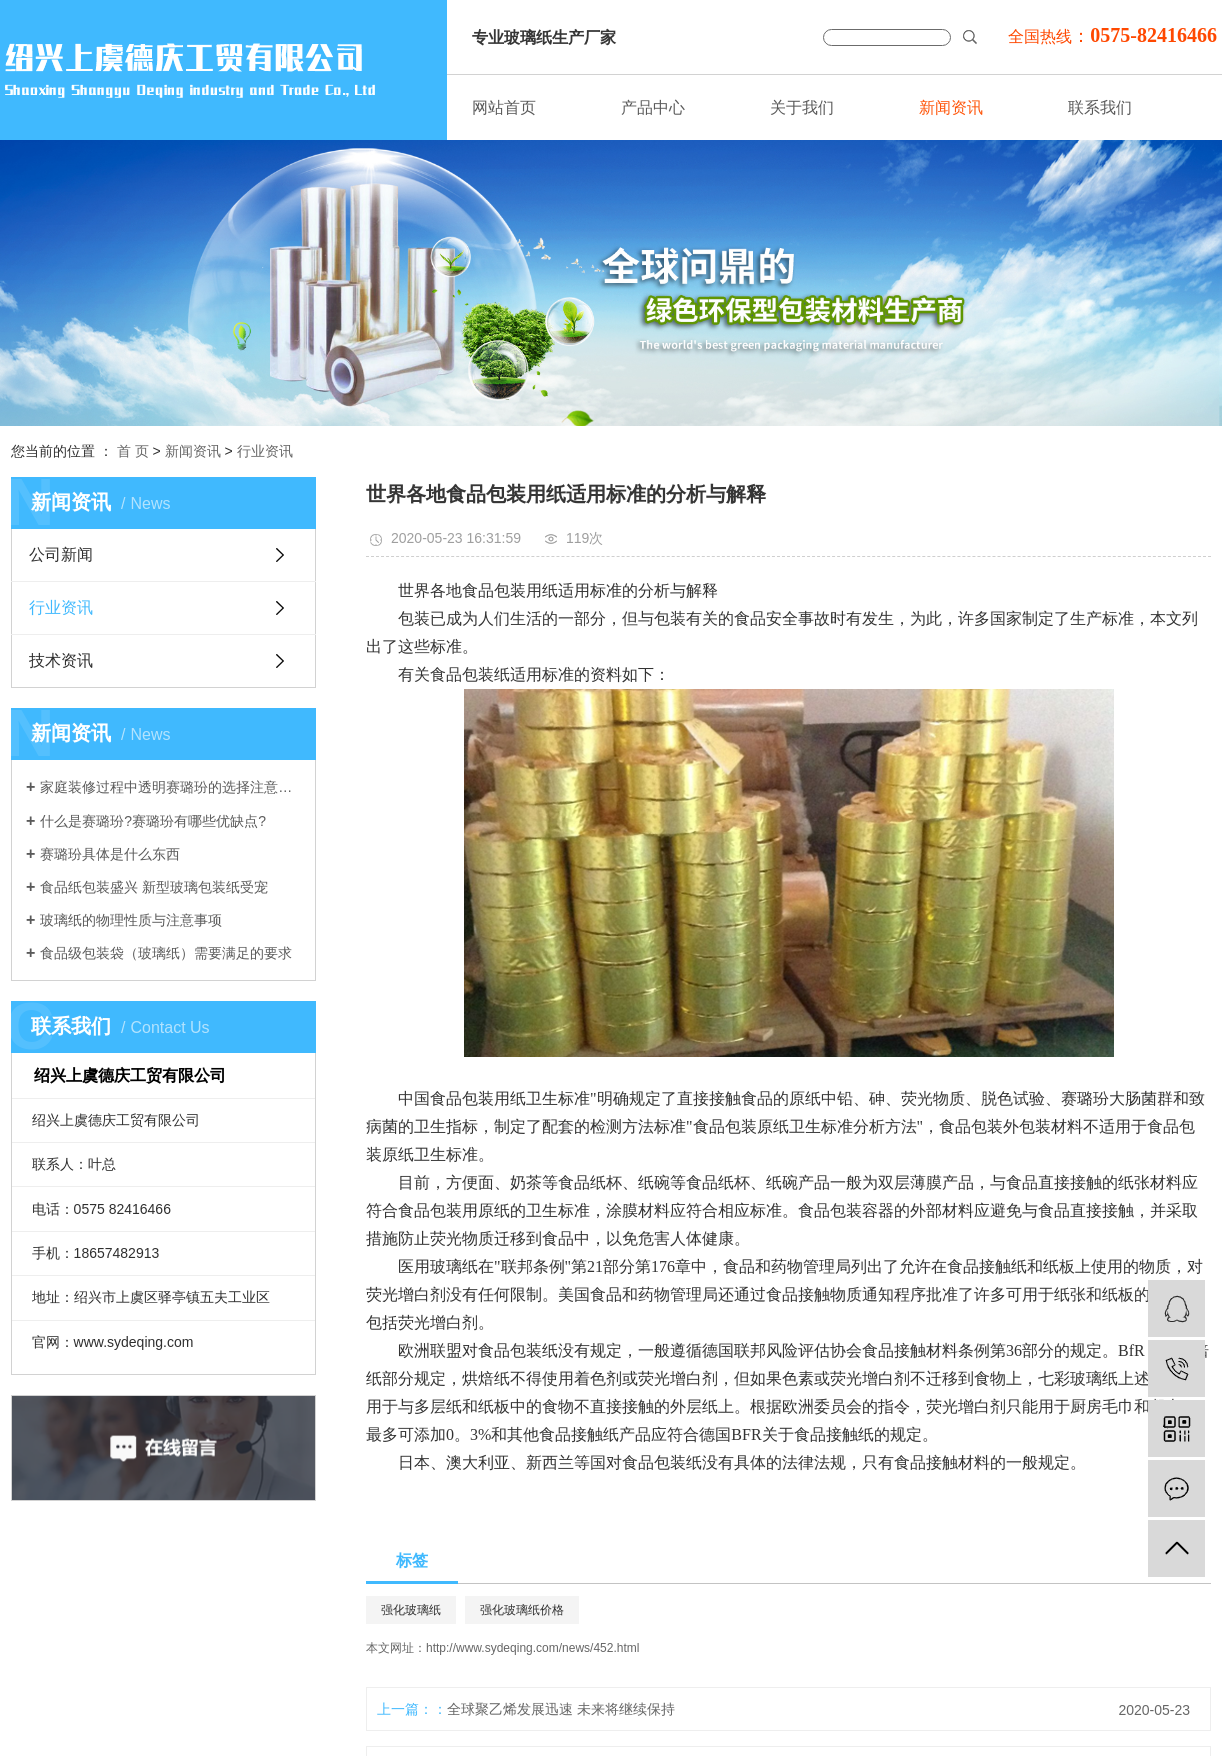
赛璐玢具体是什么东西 (110, 854)
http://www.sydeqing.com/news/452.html (532, 1648)
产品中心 (653, 107)
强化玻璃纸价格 (522, 1610)
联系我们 (1100, 107)
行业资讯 (265, 451)
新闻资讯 (951, 107)
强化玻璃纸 (411, 1610)
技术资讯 (61, 660)
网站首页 (504, 107)
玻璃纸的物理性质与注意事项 (131, 920)
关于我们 (802, 107)
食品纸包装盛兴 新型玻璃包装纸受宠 (154, 887)
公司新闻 (61, 554)
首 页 (133, 451)
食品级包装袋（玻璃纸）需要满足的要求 (166, 953)
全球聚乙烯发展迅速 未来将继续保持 (561, 1709)
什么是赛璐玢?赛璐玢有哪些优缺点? (153, 821)
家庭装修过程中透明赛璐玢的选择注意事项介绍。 (170, 787)
